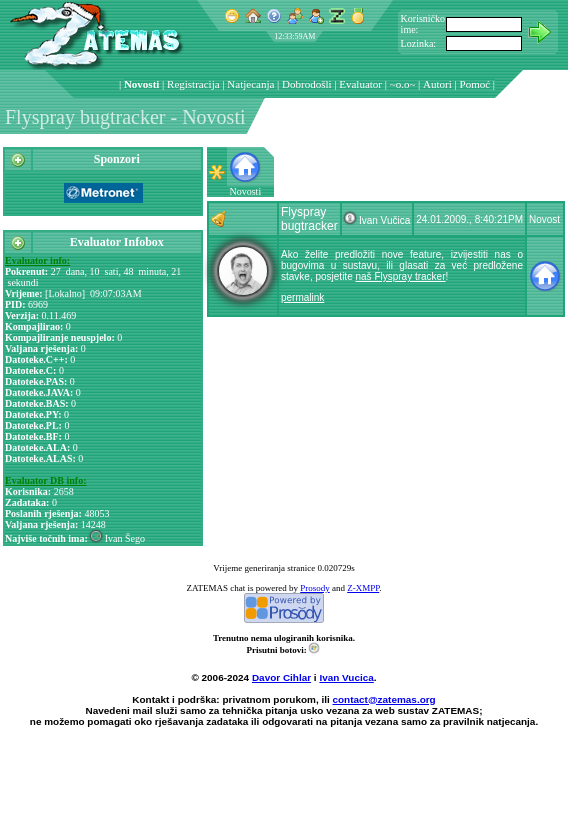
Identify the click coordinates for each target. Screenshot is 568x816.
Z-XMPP (363, 588)
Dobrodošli (307, 84)
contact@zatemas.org (384, 699)
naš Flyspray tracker (400, 276)
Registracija (193, 84)
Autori (437, 84)
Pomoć (475, 84)
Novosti (141, 84)
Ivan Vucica (346, 677)
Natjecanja (250, 84)
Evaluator (360, 84)
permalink (302, 297)
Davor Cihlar (281, 677)
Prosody (315, 588)
